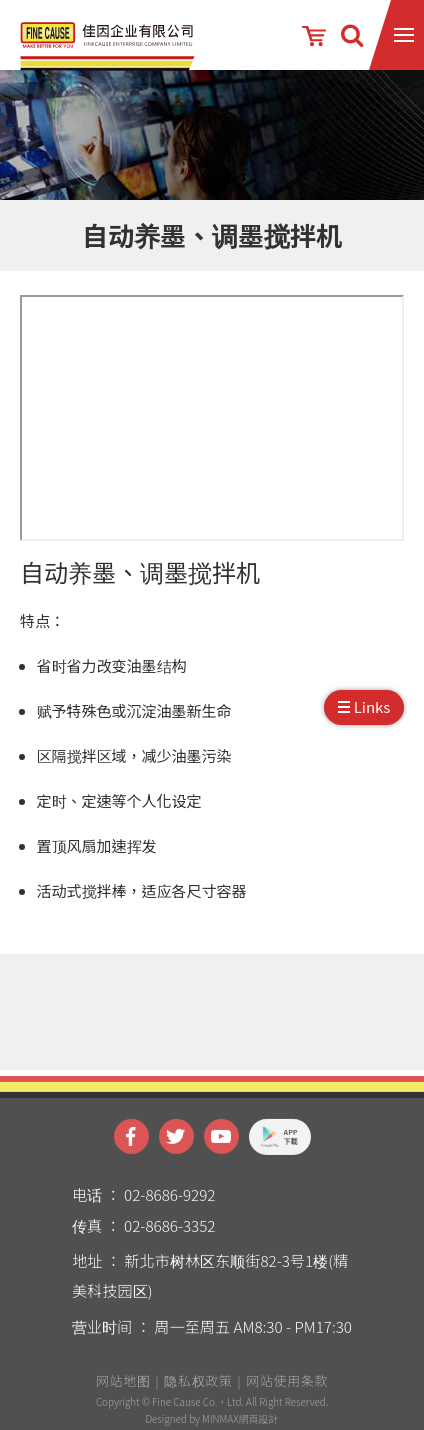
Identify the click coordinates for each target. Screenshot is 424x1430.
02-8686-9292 (169, 1202)
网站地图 (123, 1388)
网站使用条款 (287, 1388)
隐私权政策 (198, 1388)
